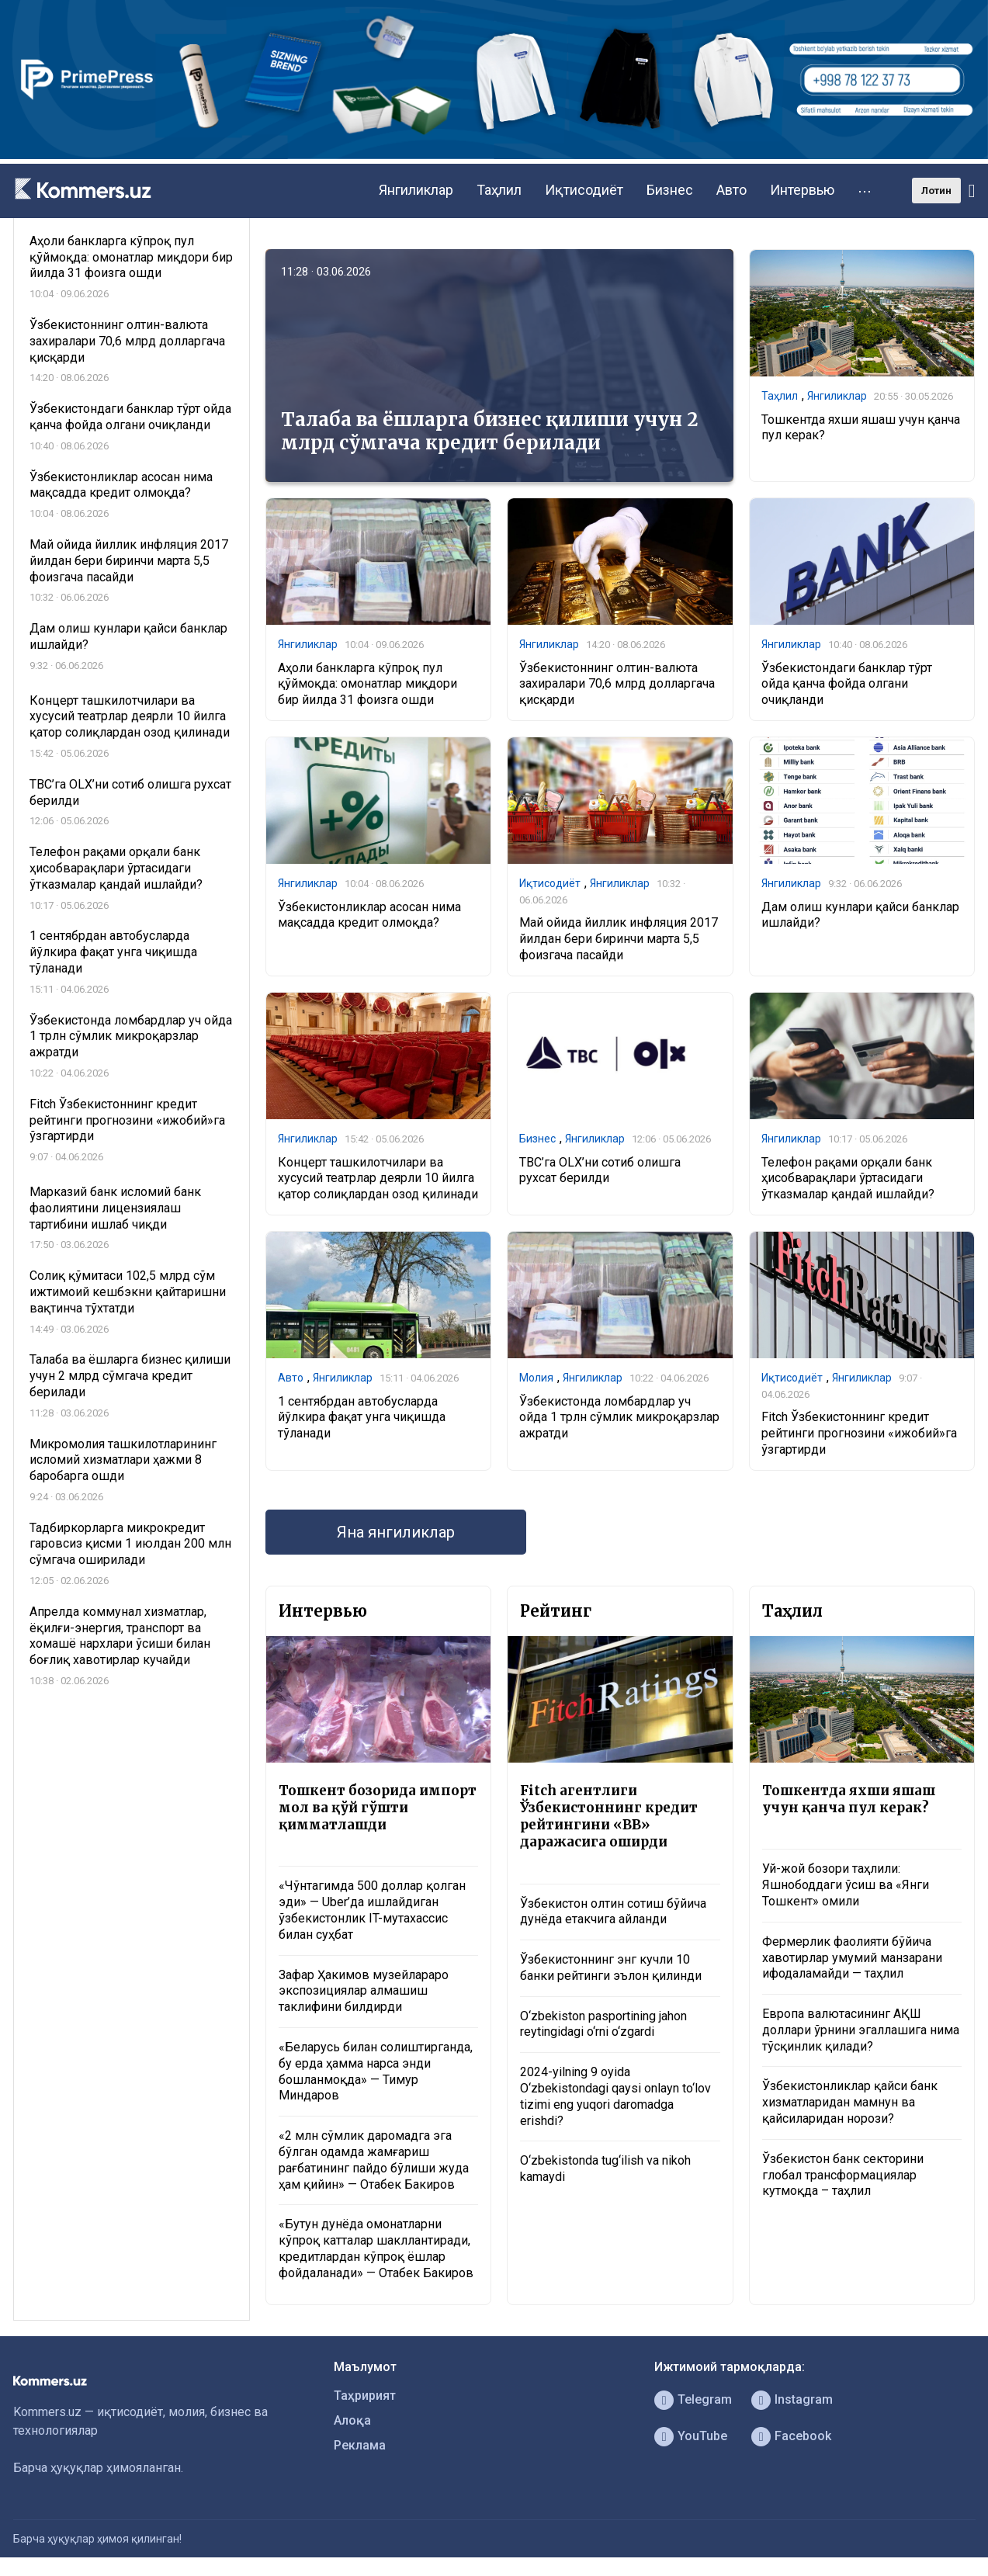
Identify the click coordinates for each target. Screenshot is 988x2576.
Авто (731, 190)
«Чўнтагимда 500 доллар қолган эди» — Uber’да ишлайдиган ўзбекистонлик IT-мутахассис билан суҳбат (372, 1909)
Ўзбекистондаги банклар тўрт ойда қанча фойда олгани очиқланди (846, 684)
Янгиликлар (416, 190)
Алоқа (352, 2420)
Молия (536, 1377)
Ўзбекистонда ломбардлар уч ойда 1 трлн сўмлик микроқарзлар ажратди (619, 1417)
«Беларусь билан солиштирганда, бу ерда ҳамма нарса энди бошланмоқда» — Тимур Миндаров (376, 2071)
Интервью (802, 190)
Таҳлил (499, 190)
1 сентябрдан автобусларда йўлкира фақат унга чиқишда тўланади (361, 1417)
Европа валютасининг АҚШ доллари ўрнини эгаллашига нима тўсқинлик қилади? (860, 2030)
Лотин (936, 190)
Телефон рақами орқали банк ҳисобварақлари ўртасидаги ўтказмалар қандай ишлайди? (847, 1178)
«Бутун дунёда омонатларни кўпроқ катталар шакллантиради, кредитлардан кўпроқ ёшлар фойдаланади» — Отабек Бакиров (376, 2248)
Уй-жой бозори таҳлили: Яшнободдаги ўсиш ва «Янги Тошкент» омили (845, 1885)
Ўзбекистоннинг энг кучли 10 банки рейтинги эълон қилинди (611, 1967)
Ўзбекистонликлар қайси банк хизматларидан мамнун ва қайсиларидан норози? (850, 2102)
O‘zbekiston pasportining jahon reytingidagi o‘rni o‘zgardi (603, 2024)
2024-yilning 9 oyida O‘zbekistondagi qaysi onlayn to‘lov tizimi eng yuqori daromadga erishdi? (615, 2096)
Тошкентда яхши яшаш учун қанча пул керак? (848, 1799)
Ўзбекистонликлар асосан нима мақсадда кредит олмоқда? (369, 915)
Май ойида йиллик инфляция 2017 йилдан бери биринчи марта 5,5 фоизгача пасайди (618, 938)
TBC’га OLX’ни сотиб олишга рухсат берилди (600, 1170)
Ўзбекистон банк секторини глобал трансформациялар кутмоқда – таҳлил (843, 2175)
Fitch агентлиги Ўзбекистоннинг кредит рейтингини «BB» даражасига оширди (609, 1816)
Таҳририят (365, 2395)
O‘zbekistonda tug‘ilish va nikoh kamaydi (605, 2168)
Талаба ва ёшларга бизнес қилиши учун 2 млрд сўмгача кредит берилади (490, 431)
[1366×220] (494, 154)
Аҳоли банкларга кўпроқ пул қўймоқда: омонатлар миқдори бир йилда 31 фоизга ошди (367, 684)
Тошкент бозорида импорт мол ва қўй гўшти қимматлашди (378, 1807)
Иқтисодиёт (584, 190)
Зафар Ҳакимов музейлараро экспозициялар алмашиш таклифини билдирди (364, 1991)
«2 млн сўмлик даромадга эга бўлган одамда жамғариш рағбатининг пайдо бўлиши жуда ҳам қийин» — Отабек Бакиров (374, 2159)
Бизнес (670, 190)
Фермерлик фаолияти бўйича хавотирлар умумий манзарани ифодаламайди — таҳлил (852, 1957)
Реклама (360, 2445)
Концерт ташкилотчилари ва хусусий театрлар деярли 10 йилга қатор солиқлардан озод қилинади (378, 1178)
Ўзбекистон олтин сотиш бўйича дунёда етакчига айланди (613, 1911)
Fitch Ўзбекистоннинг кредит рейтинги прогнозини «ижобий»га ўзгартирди (859, 1433)
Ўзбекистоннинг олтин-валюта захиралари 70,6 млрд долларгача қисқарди (617, 684)
